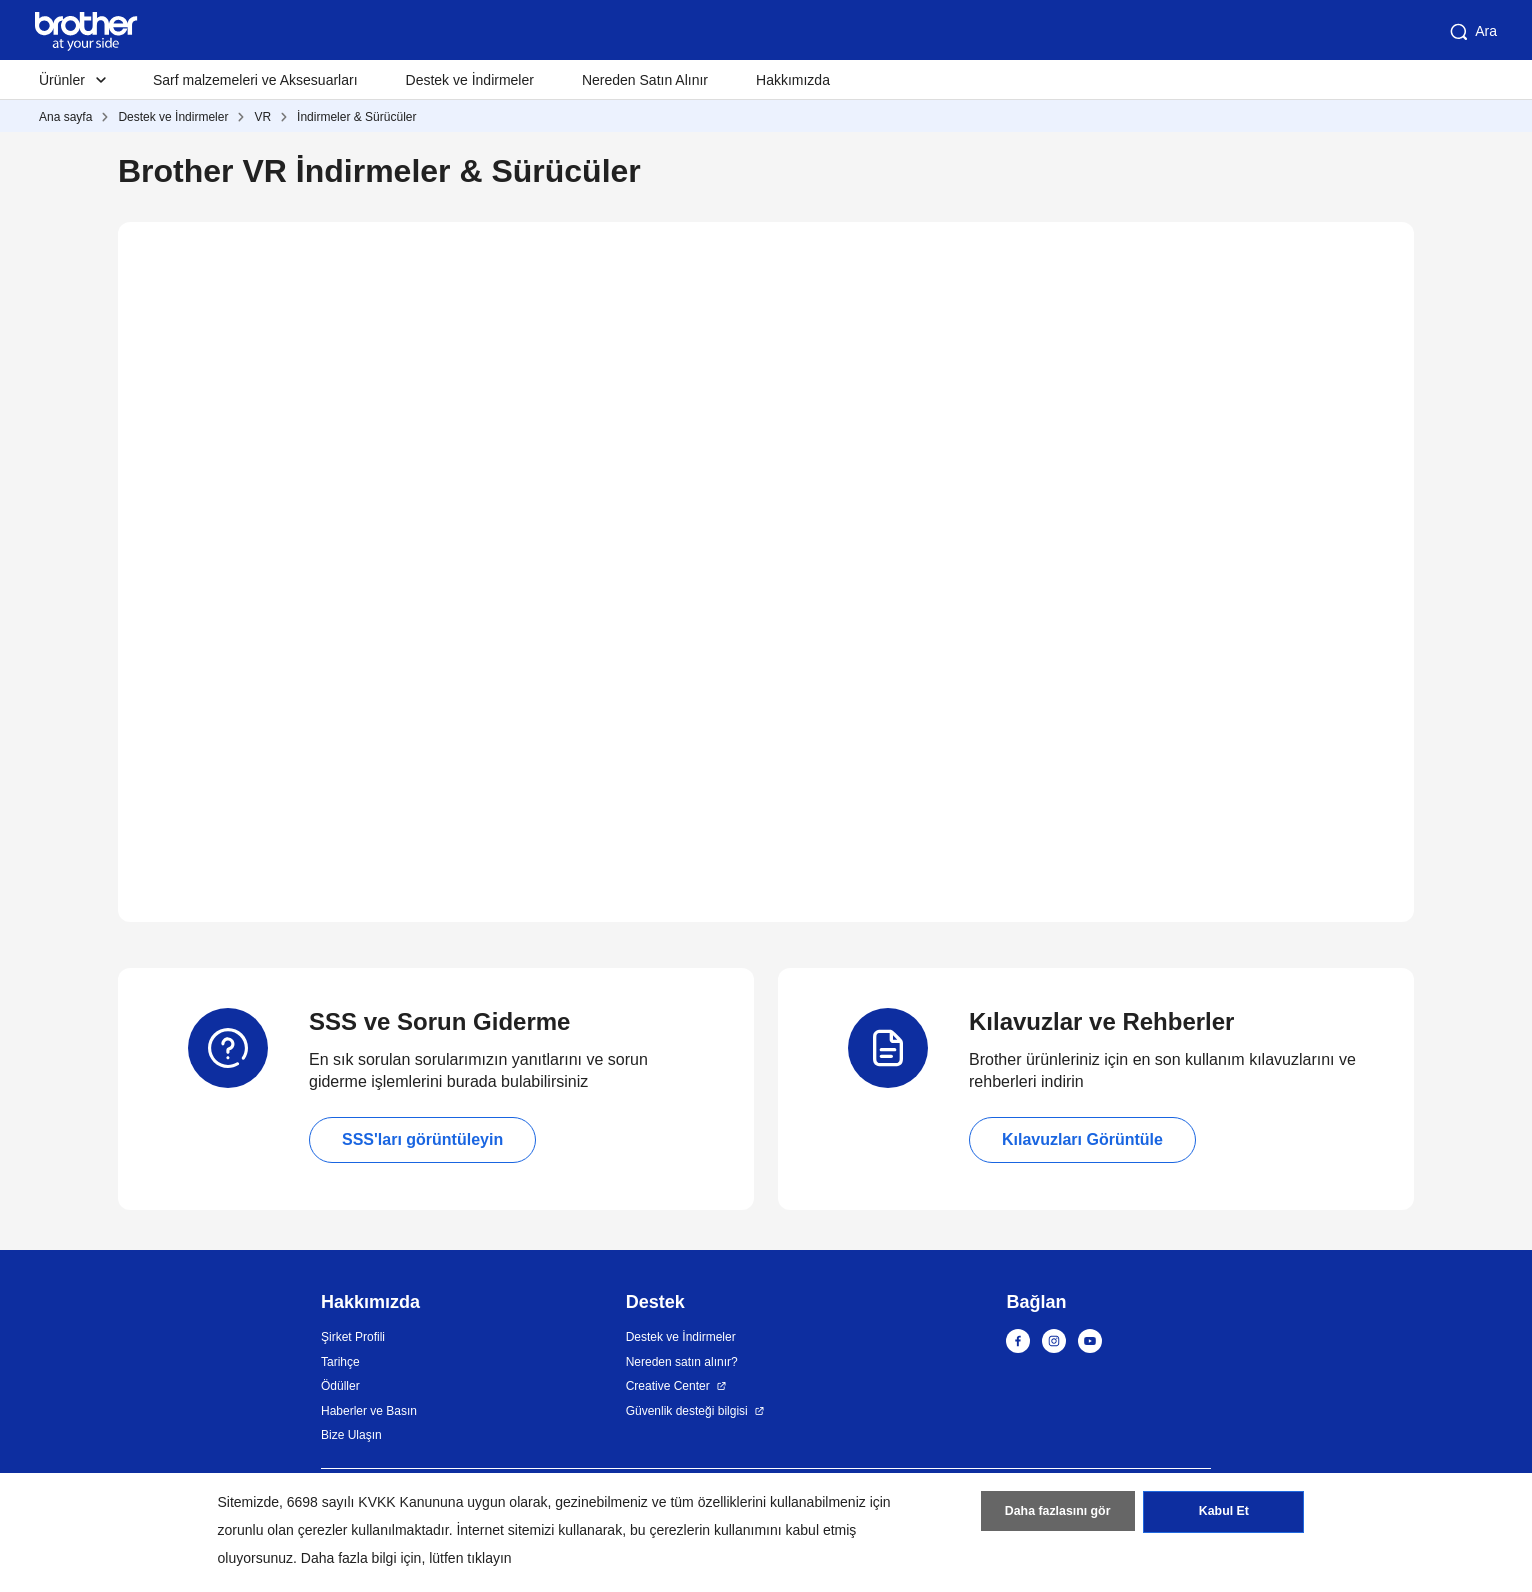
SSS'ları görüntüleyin (422, 1139)
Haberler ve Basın (369, 1411)
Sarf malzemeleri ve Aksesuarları (255, 80)
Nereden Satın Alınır (645, 80)
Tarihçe (340, 1362)
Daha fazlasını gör (1057, 1515)
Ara (1472, 32)
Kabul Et (1223, 1515)
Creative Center (668, 1386)
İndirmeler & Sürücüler (356, 117)
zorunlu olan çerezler (283, 1530)
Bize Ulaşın (351, 1435)
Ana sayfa (65, 117)
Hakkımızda (793, 80)
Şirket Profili (353, 1337)
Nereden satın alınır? (682, 1362)
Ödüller (340, 1386)
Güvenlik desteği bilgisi (687, 1411)
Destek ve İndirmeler (470, 80)
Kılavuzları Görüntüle (1082, 1139)
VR (262, 117)
